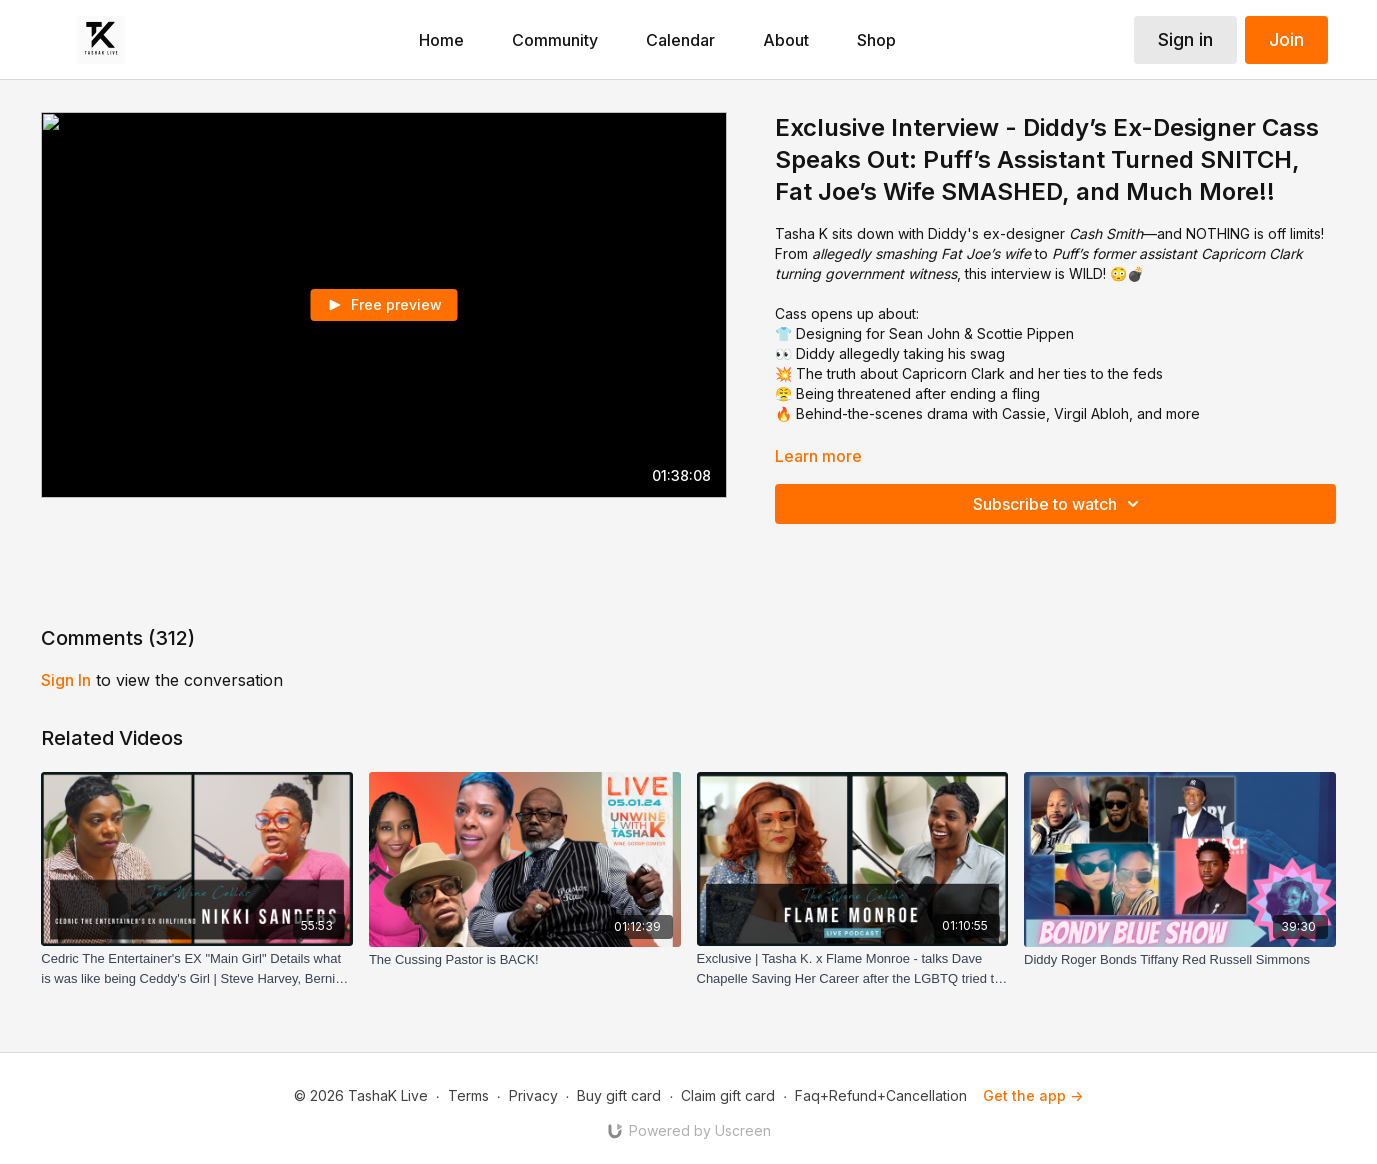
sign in (66, 680)
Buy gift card (619, 1095)
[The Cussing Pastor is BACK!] (525, 960)
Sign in (1185, 39)
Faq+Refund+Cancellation (881, 1095)
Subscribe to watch (1059, 504)
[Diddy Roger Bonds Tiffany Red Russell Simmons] (1180, 960)
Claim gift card (728, 1095)
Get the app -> (1033, 1095)
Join (1286, 39)
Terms (468, 1095)
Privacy (533, 1095)
